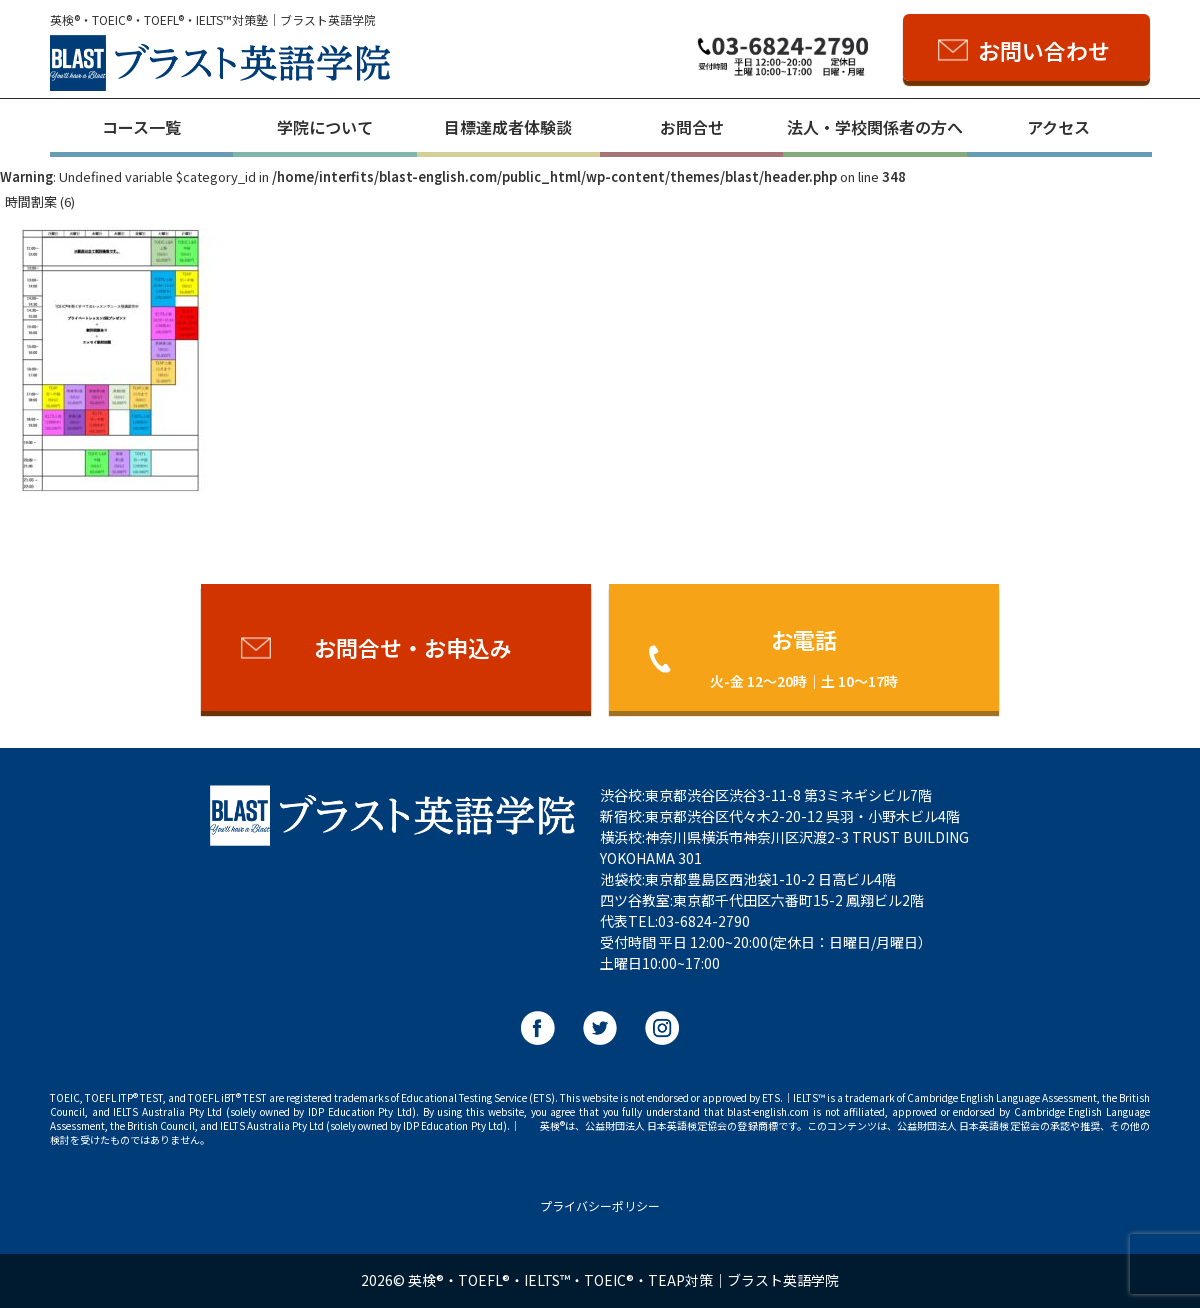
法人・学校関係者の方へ (875, 127)
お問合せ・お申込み (413, 647)
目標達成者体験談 (508, 127)
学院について (325, 127)
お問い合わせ (1044, 50)
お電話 (804, 656)
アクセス (1058, 127)
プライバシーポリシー (600, 1205)
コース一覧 (141, 127)
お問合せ (692, 127)
